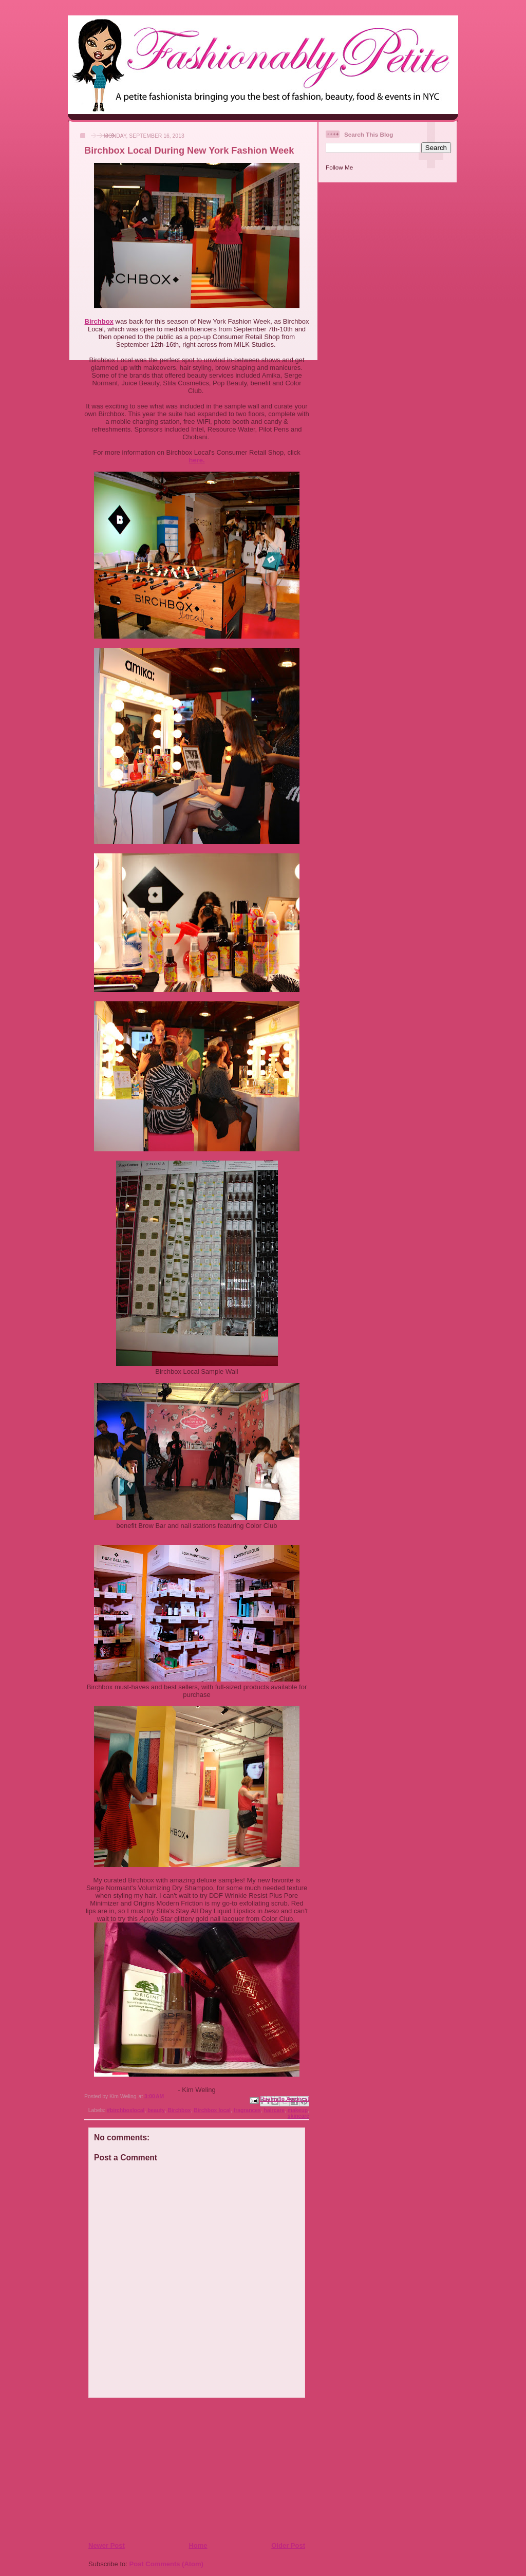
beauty (156, 2110)
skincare (298, 2116)
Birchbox (99, 321)
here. (196, 460)
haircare (274, 2110)
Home (198, 2545)
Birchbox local (212, 2110)
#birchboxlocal (125, 2110)
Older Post (288, 2545)
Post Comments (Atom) (166, 2564)
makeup (298, 2110)
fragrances (247, 2110)
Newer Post (106, 2545)
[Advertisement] (150, 2469)
